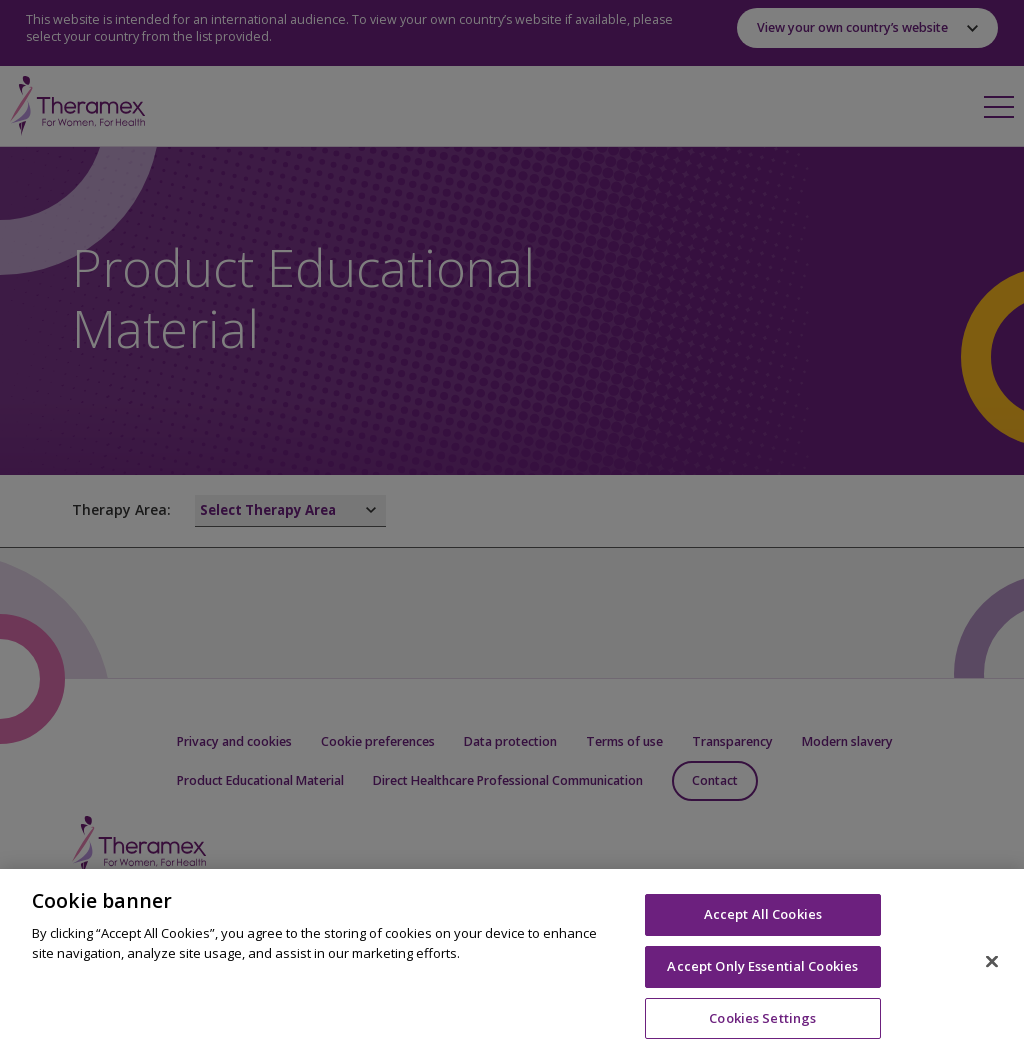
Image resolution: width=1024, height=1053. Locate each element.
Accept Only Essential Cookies (762, 975)
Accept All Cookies (763, 924)
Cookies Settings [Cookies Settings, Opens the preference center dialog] (762, 1027)
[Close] (992, 971)
